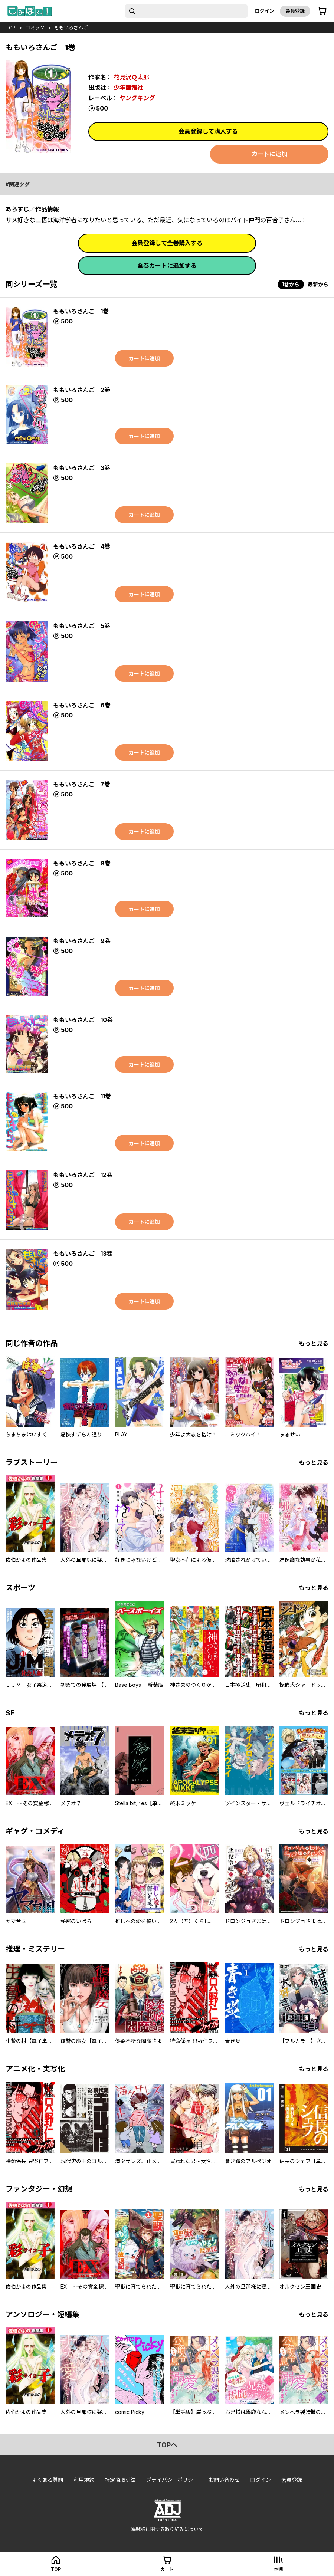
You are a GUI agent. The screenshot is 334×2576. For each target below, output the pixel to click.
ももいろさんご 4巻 (81, 546)
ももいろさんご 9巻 (82, 940)
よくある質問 (47, 2480)
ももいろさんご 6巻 (82, 705)
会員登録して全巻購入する (167, 243)
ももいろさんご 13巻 (82, 1253)
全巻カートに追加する (167, 265)
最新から (318, 284)
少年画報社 (128, 87)
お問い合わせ (224, 2480)
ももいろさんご (71, 27)
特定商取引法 (120, 2480)
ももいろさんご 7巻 (81, 784)
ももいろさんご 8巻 (82, 863)
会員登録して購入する (208, 131)
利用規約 (83, 2480)
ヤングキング (137, 98)
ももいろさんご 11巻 (82, 1096)
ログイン (264, 11)
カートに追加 (269, 154)
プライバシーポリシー (172, 2480)
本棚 (278, 2569)
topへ (167, 2445)
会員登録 (295, 11)
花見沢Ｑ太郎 (131, 77)
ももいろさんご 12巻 (82, 1175)
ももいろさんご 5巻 (81, 626)
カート (167, 2569)
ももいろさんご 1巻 (81, 311)
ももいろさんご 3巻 (81, 468)
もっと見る (313, 1343)
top (11, 27)
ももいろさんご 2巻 (81, 390)
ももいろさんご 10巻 (83, 1020)
